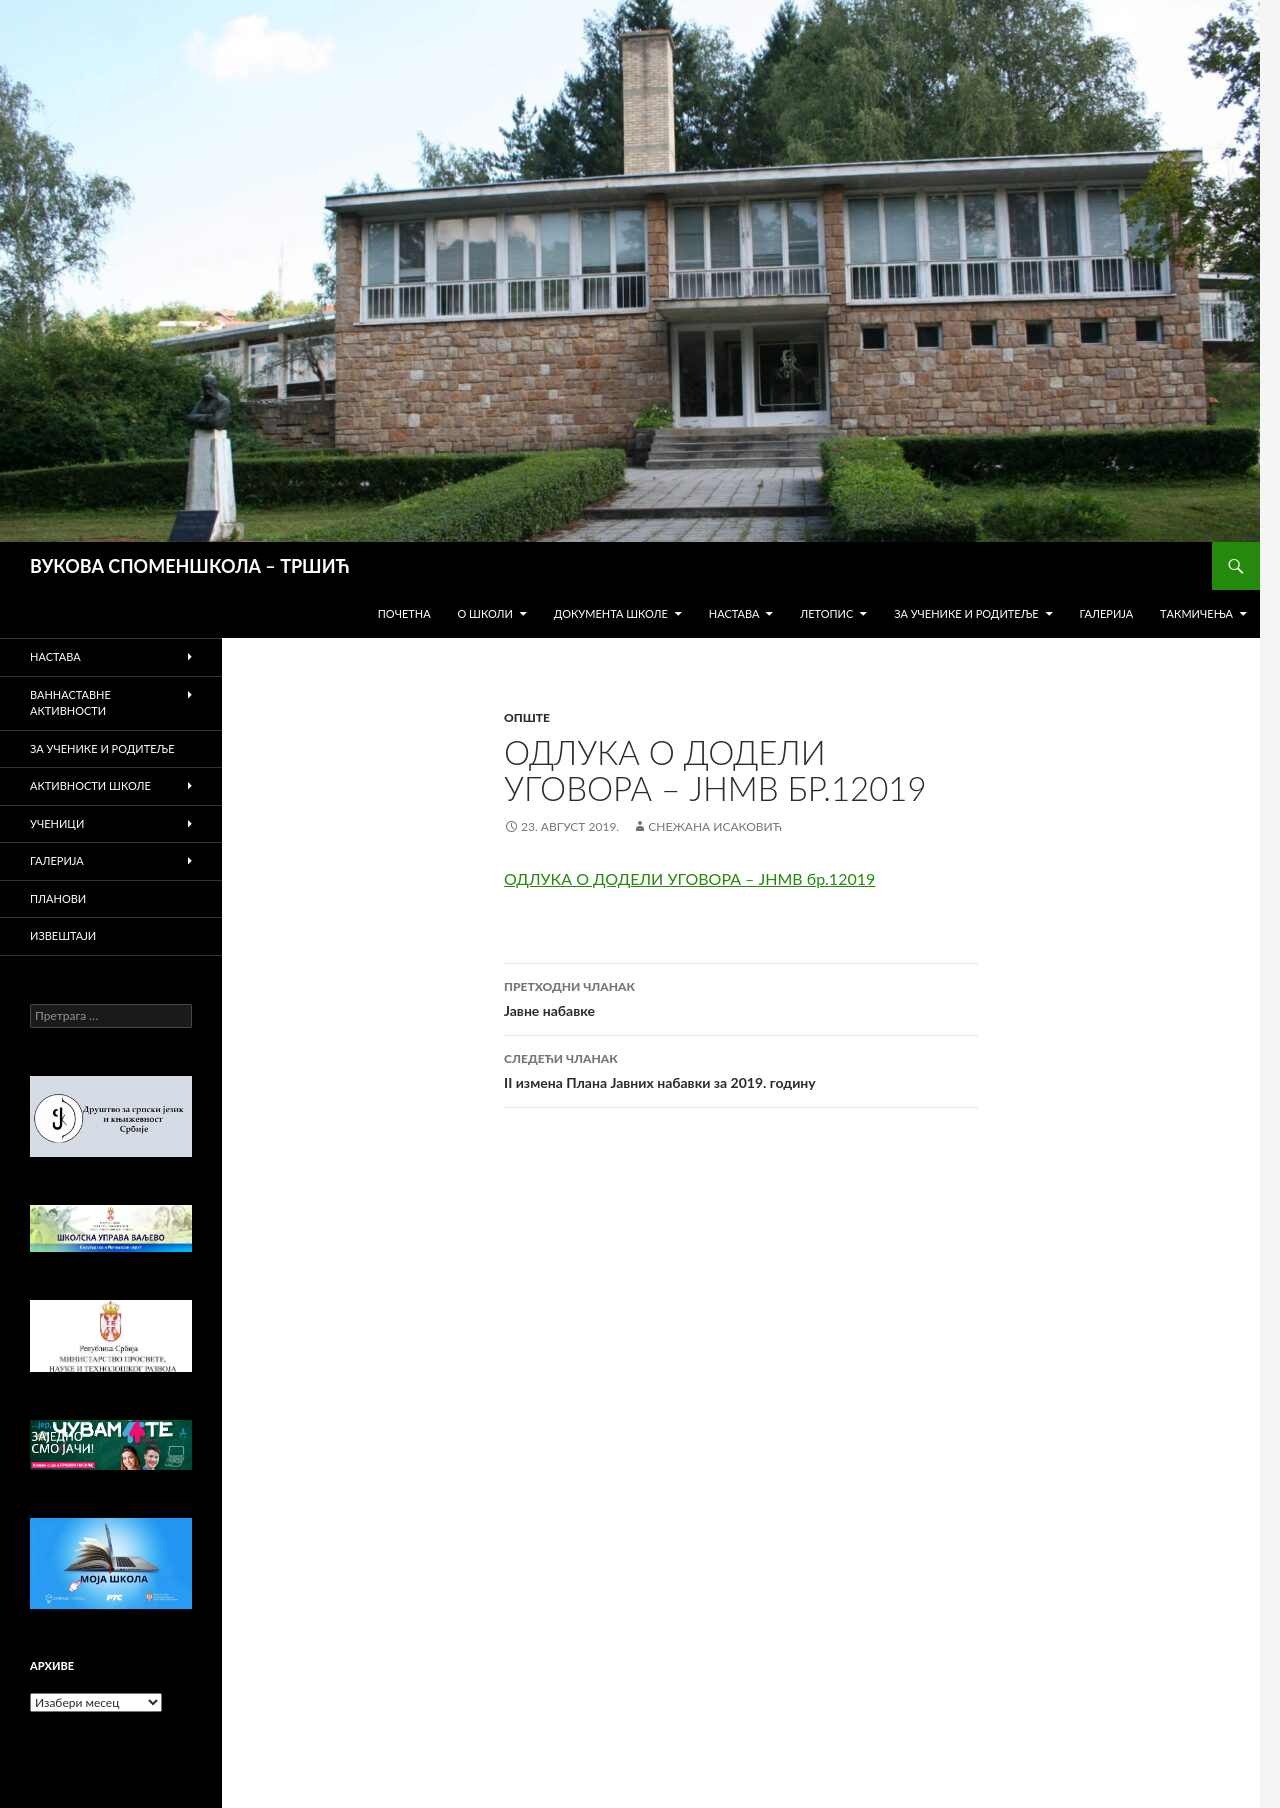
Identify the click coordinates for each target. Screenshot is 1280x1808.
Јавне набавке (741, 997)
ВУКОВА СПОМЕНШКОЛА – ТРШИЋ (189, 566)
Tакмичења (1196, 613)
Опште (527, 717)
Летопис (826, 613)
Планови (58, 898)
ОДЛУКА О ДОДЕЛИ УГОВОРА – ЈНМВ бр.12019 (689, 878)
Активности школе (90, 785)
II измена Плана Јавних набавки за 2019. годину (741, 1069)
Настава (734, 613)
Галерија (1106, 613)
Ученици (57, 823)
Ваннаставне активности (70, 703)
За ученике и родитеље (966, 613)
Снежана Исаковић (714, 826)
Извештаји (63, 935)
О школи (484, 613)
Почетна (404, 613)
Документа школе (611, 613)
